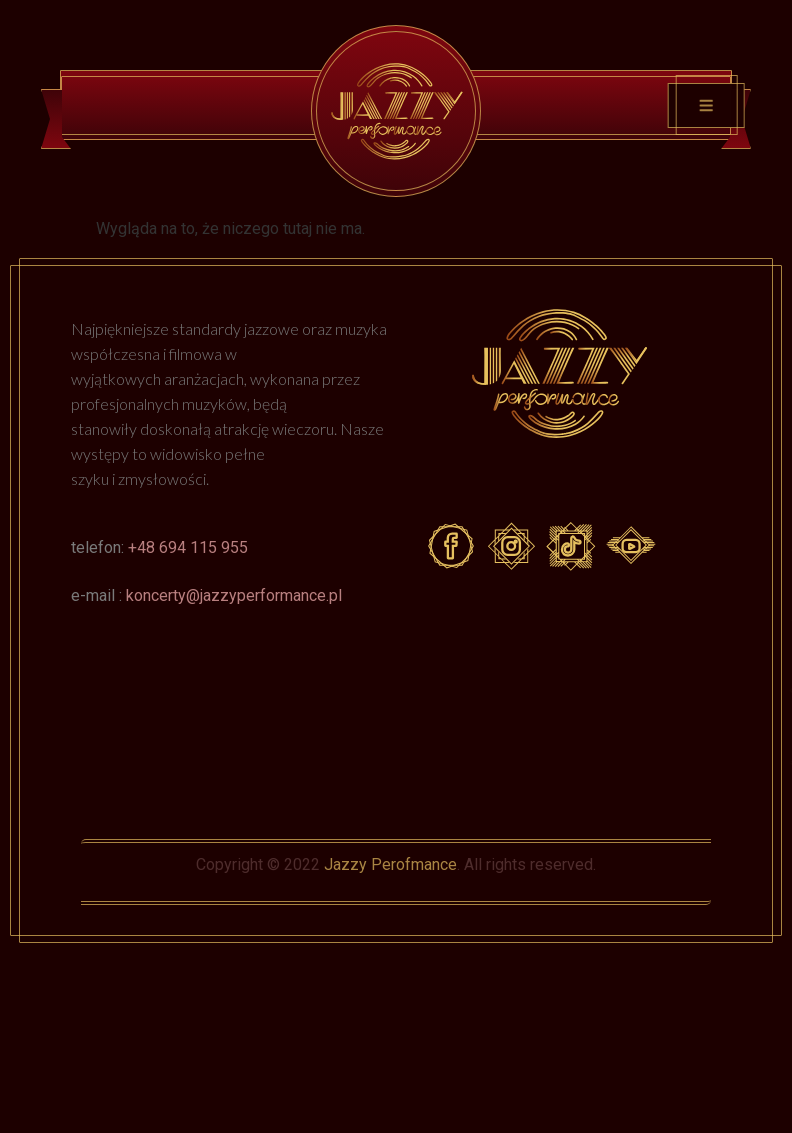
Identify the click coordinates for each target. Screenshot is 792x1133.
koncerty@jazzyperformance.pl (234, 595)
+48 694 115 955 (188, 547)
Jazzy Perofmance (390, 864)
